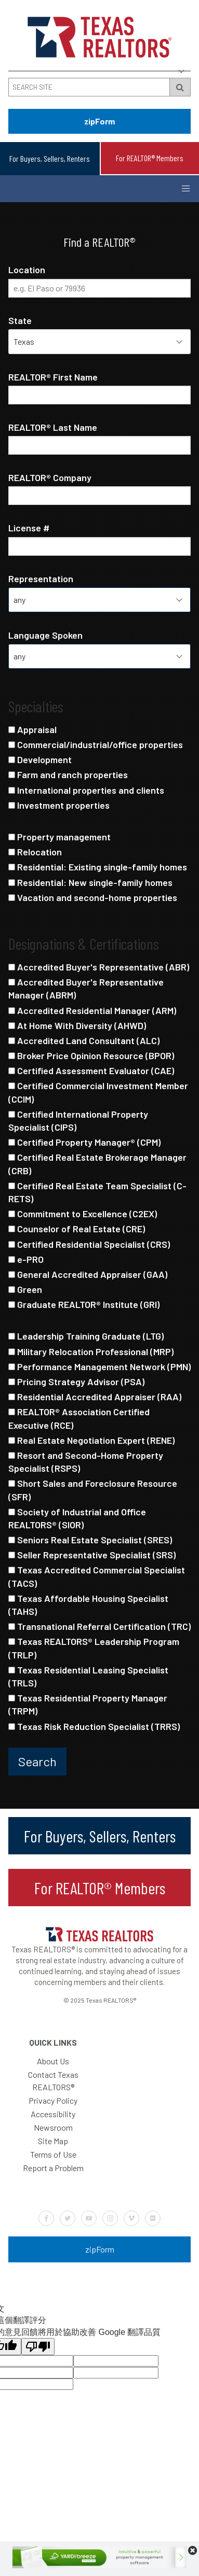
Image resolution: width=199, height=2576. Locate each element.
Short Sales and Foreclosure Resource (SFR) (92, 1489)
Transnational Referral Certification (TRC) (99, 1626)
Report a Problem (53, 2168)
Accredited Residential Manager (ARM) (92, 1010)
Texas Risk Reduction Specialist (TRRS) (94, 1726)
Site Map (53, 2141)
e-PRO (26, 1259)
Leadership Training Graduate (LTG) (86, 1336)
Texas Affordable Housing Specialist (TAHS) (88, 1605)
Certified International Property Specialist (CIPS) (78, 1120)
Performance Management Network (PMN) (99, 1366)
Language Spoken (45, 635)
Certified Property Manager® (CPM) (84, 1142)
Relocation (35, 851)
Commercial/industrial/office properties (95, 744)
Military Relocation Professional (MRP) (91, 1351)
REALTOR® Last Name (52, 427)
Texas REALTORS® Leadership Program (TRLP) (93, 1648)
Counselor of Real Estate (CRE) (76, 1228)
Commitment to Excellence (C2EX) (82, 1213)
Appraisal (32, 729)
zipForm (99, 121)
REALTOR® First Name (53, 377)
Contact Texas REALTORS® (53, 2081)
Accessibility (53, 2114)
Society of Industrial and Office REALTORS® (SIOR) (77, 1518)
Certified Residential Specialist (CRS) (89, 1244)
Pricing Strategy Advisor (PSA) (76, 1381)
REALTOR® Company (49, 477)
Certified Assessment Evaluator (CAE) (91, 1070)
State (20, 320)
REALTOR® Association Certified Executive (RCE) (79, 1418)
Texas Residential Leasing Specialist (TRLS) (88, 1676)
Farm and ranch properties (68, 774)
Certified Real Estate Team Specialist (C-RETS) (97, 1192)
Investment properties (59, 805)
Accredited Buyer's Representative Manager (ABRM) (86, 988)
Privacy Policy (53, 2100)
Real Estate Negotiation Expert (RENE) (91, 1440)
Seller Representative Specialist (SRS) (92, 1554)
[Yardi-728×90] (99, 2565)
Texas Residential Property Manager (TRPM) (87, 1704)
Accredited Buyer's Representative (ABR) (98, 967)
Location (26, 269)
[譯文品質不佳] (38, 2346)
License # (28, 527)
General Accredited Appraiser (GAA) (87, 1274)
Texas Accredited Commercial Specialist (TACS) (96, 1576)
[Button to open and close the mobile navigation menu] (185, 188)
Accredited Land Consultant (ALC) (84, 1040)
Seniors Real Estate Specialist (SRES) (90, 1539)
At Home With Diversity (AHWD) (77, 1025)
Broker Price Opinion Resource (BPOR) (91, 1055)
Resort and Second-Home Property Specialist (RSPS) (85, 1461)
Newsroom (53, 2127)
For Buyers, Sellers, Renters (49, 158)
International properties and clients (86, 790)
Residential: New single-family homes (90, 882)
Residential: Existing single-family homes (97, 866)
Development (40, 759)
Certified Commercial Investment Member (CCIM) (98, 1092)
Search (37, 1761)
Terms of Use (53, 2154)
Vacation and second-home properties (92, 897)
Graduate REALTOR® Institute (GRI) (84, 1304)
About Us (53, 2061)
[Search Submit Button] (180, 87)
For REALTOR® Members (149, 158)
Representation (40, 578)
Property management (59, 836)
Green (25, 1289)
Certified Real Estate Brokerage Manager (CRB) (97, 1163)
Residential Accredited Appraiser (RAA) (94, 1396)
